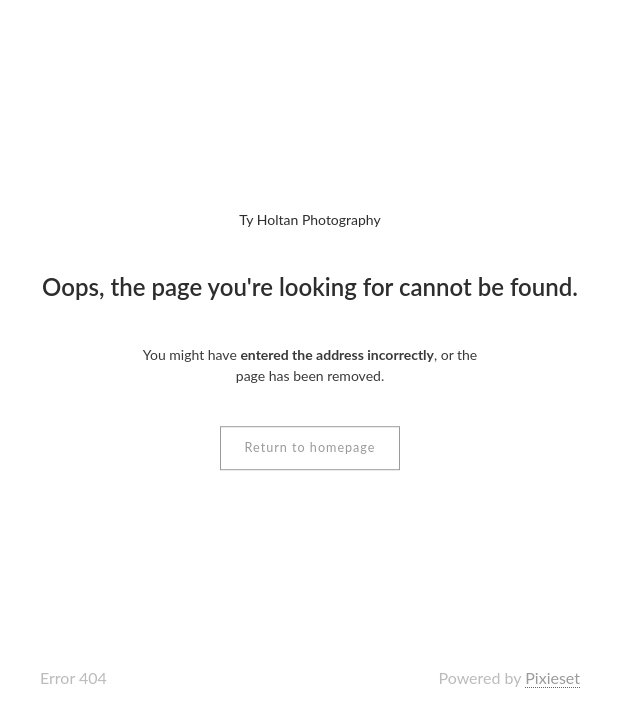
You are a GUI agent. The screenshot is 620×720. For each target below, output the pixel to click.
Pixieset (552, 677)
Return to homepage (310, 447)
